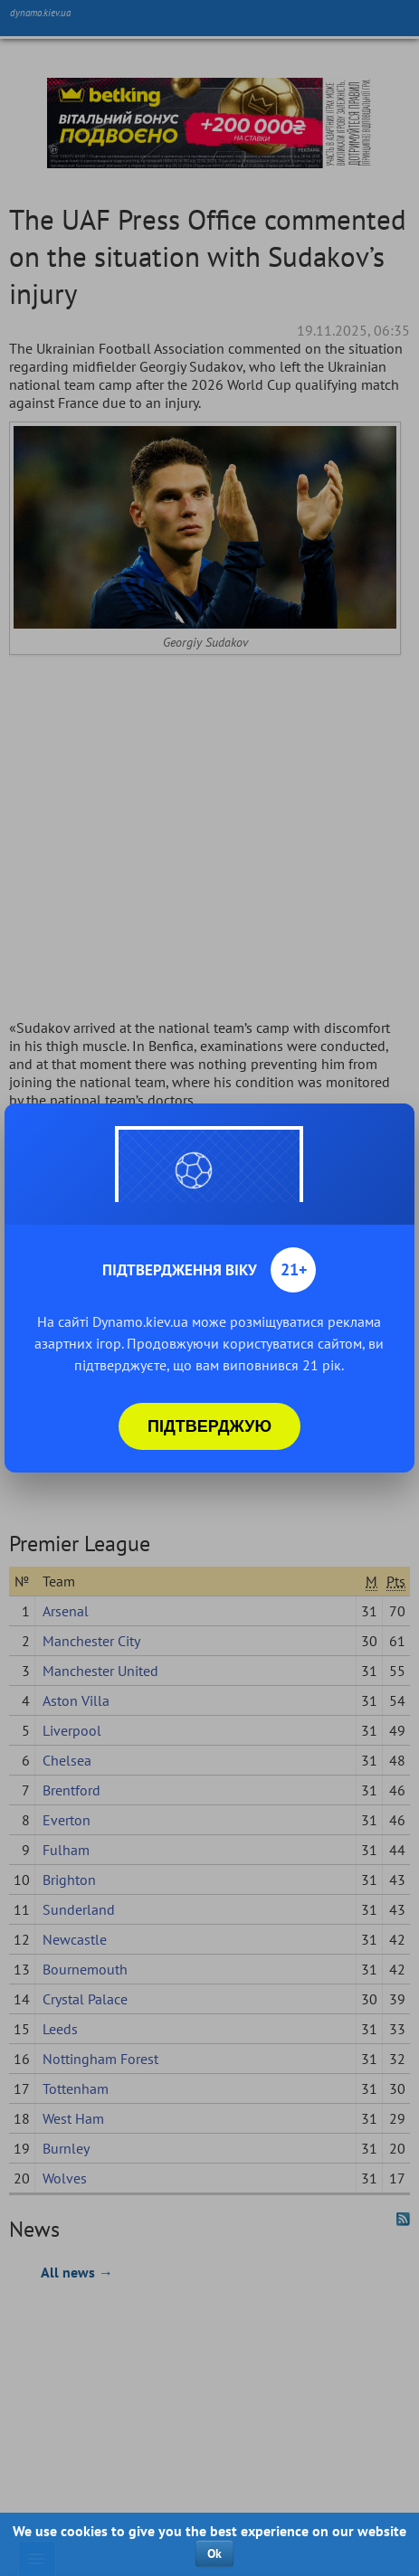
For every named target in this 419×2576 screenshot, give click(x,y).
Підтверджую (209, 1426)
